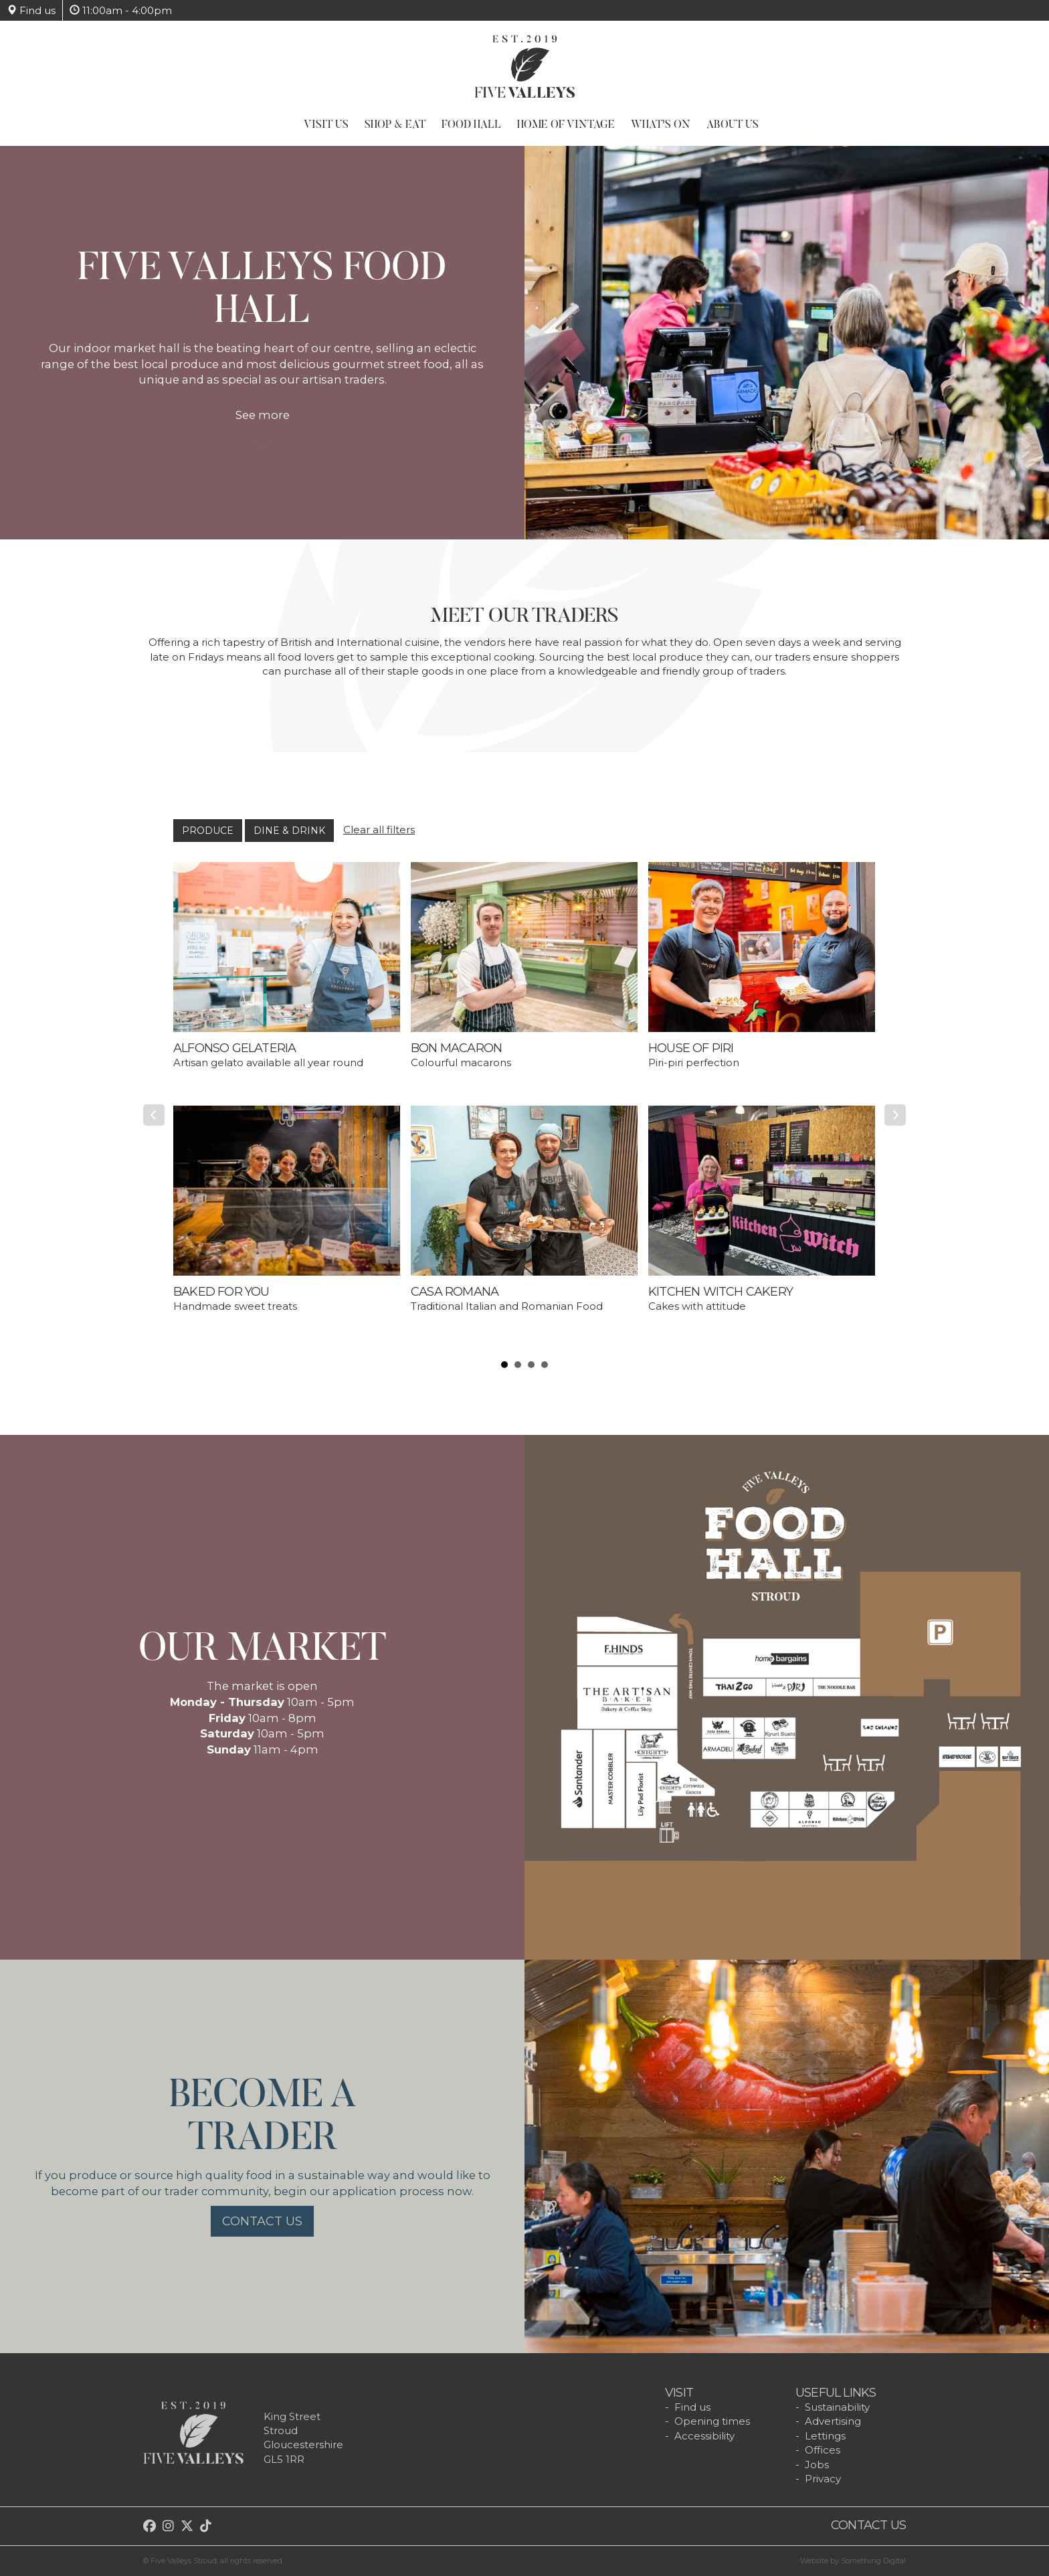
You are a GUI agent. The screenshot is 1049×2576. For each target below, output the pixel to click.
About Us (732, 125)
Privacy (823, 2478)
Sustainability (837, 2407)
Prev (154, 1115)
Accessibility (704, 2435)
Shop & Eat (395, 125)
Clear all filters (379, 829)
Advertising (833, 2421)
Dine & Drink (289, 831)
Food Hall (471, 125)
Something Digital (873, 2560)
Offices (822, 2449)
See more (262, 422)
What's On (660, 125)
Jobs (817, 2464)
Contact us (262, 2221)
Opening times (712, 2421)
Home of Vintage (566, 125)
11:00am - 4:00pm (121, 10)
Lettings (825, 2435)
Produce (207, 831)
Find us (31, 10)
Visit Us (326, 125)
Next (895, 1115)
